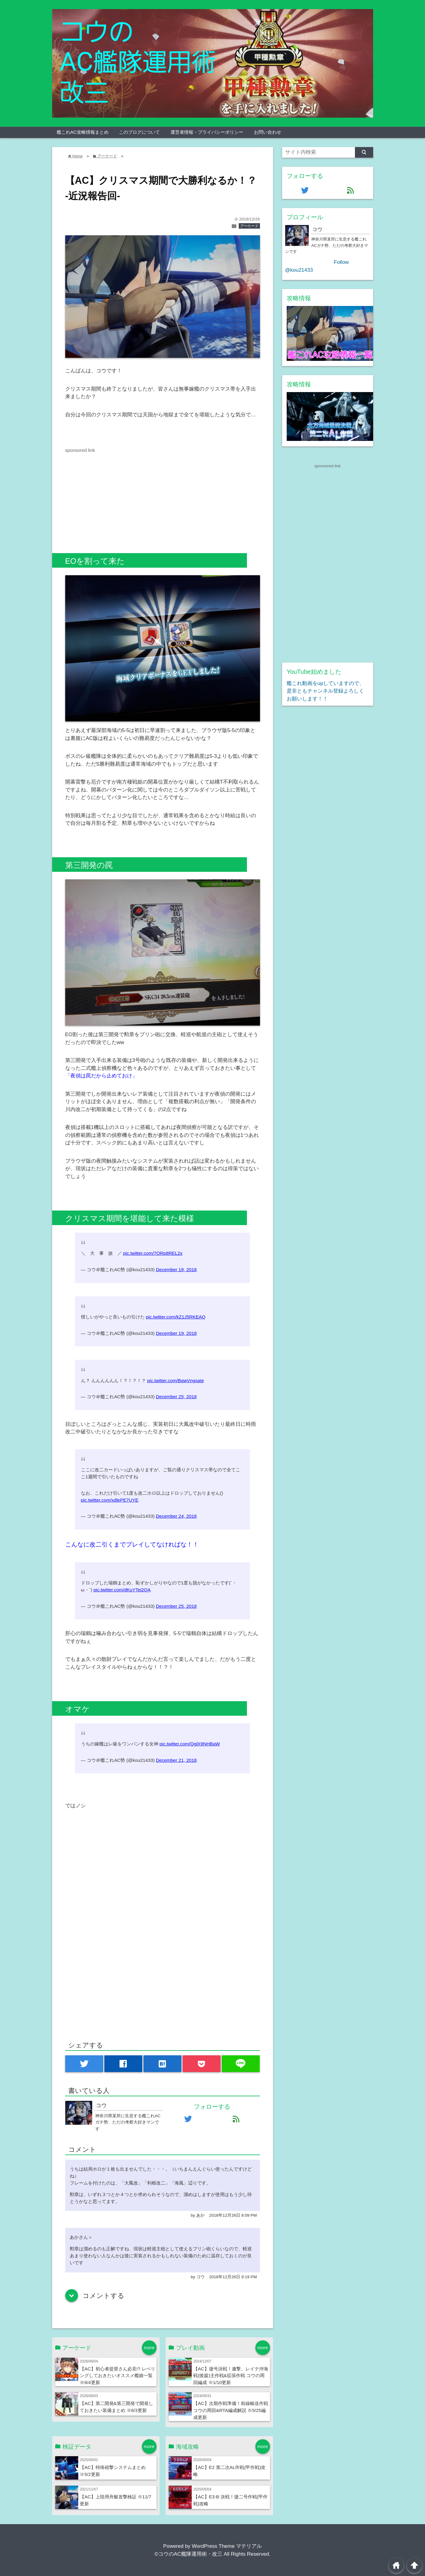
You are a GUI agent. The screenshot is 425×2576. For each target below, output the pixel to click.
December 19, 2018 (176, 1333)
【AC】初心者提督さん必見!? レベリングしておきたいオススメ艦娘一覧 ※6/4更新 (117, 2375)
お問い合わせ (267, 132)
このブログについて (139, 132)
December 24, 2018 (176, 1516)
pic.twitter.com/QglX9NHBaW (190, 1743)
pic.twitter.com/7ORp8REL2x (153, 1253)
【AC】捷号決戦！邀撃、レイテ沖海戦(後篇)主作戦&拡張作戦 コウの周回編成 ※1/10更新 (230, 2375)
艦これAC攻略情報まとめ (83, 132)
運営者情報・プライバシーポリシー (206, 132)
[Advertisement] (116, 496)
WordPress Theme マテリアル (227, 2546)
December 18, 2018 (176, 1269)
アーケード (249, 226)
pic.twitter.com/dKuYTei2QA (122, 1589)
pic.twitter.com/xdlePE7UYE (110, 1500)
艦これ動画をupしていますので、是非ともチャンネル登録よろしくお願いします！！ (326, 691)
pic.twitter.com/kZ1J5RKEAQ (175, 1316)
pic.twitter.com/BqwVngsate (175, 1380)
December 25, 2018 (176, 1396)
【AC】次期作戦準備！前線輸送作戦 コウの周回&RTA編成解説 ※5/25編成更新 (230, 2410)
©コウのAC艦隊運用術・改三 (188, 2554)
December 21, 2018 (176, 1760)
